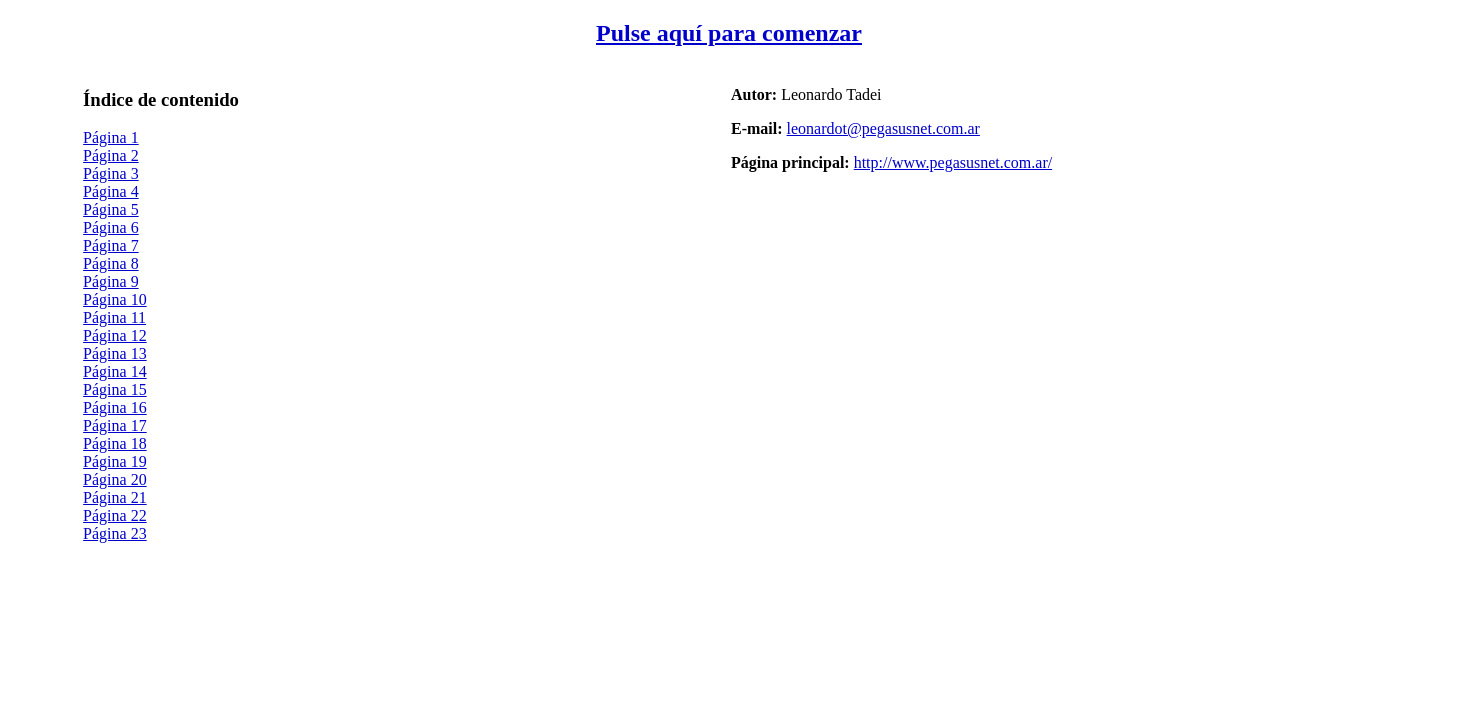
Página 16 (115, 407)
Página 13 (115, 353)
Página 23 (115, 533)
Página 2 (111, 155)
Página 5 (111, 209)
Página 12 (115, 335)
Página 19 (115, 461)
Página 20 (115, 479)
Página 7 (111, 245)
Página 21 (115, 497)
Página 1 (111, 137)
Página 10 (115, 299)
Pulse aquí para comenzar (729, 33)
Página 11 (114, 317)
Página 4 (111, 191)
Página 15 (115, 389)
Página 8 (111, 263)
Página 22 (115, 515)
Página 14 (115, 371)
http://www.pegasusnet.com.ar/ (953, 162)
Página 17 (115, 425)
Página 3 (111, 173)
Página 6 (111, 227)
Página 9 (111, 281)
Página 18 (115, 443)
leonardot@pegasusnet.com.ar (883, 128)
